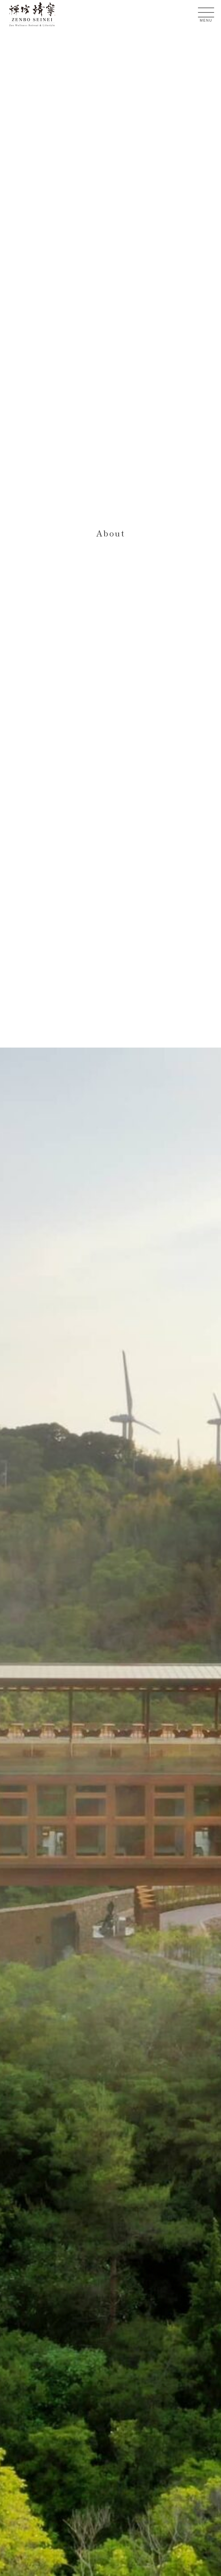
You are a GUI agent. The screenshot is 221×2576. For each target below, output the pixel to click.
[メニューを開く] (206, 12)
